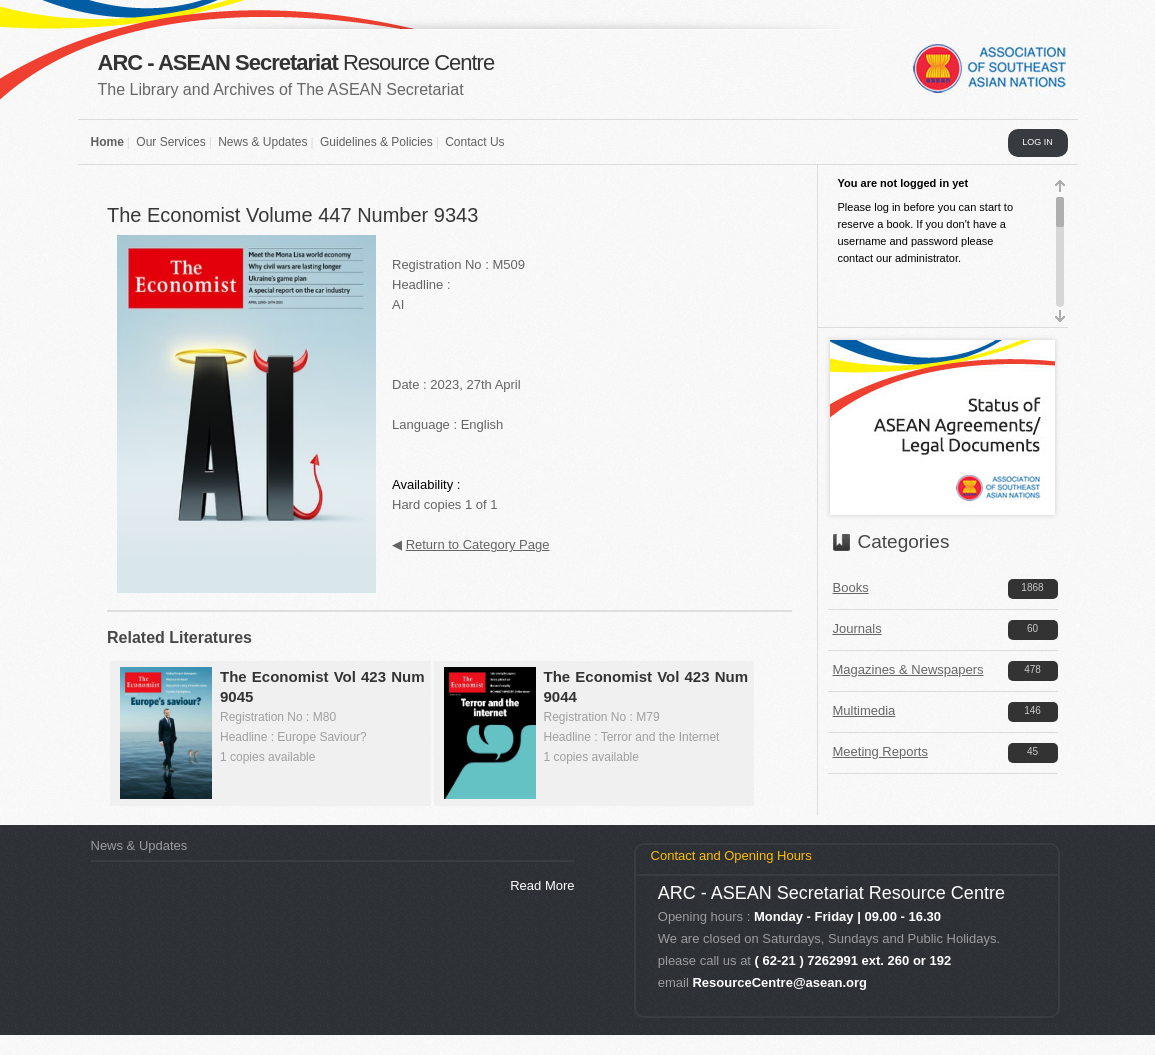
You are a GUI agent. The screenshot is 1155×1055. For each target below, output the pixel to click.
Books (851, 587)
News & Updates (262, 142)
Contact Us (474, 142)
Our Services (170, 142)
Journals (857, 628)
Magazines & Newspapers (908, 669)
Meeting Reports (880, 751)
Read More (542, 885)
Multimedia (864, 710)
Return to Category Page (478, 544)
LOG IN (1037, 142)
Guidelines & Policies (376, 142)
